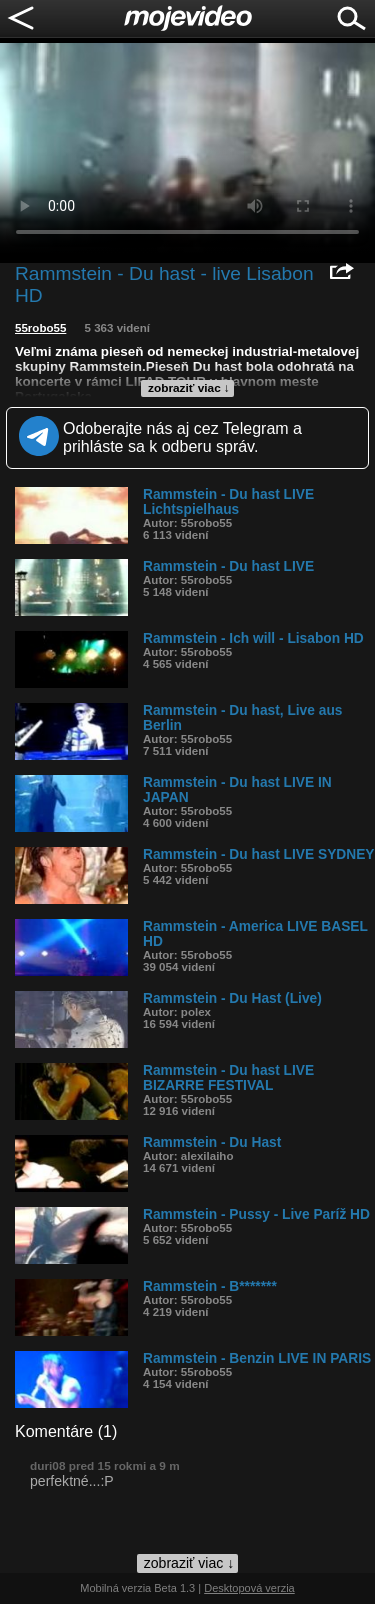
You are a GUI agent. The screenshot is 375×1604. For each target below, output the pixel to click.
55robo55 (40, 328)
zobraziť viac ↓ (189, 388)
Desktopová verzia (249, 1588)
